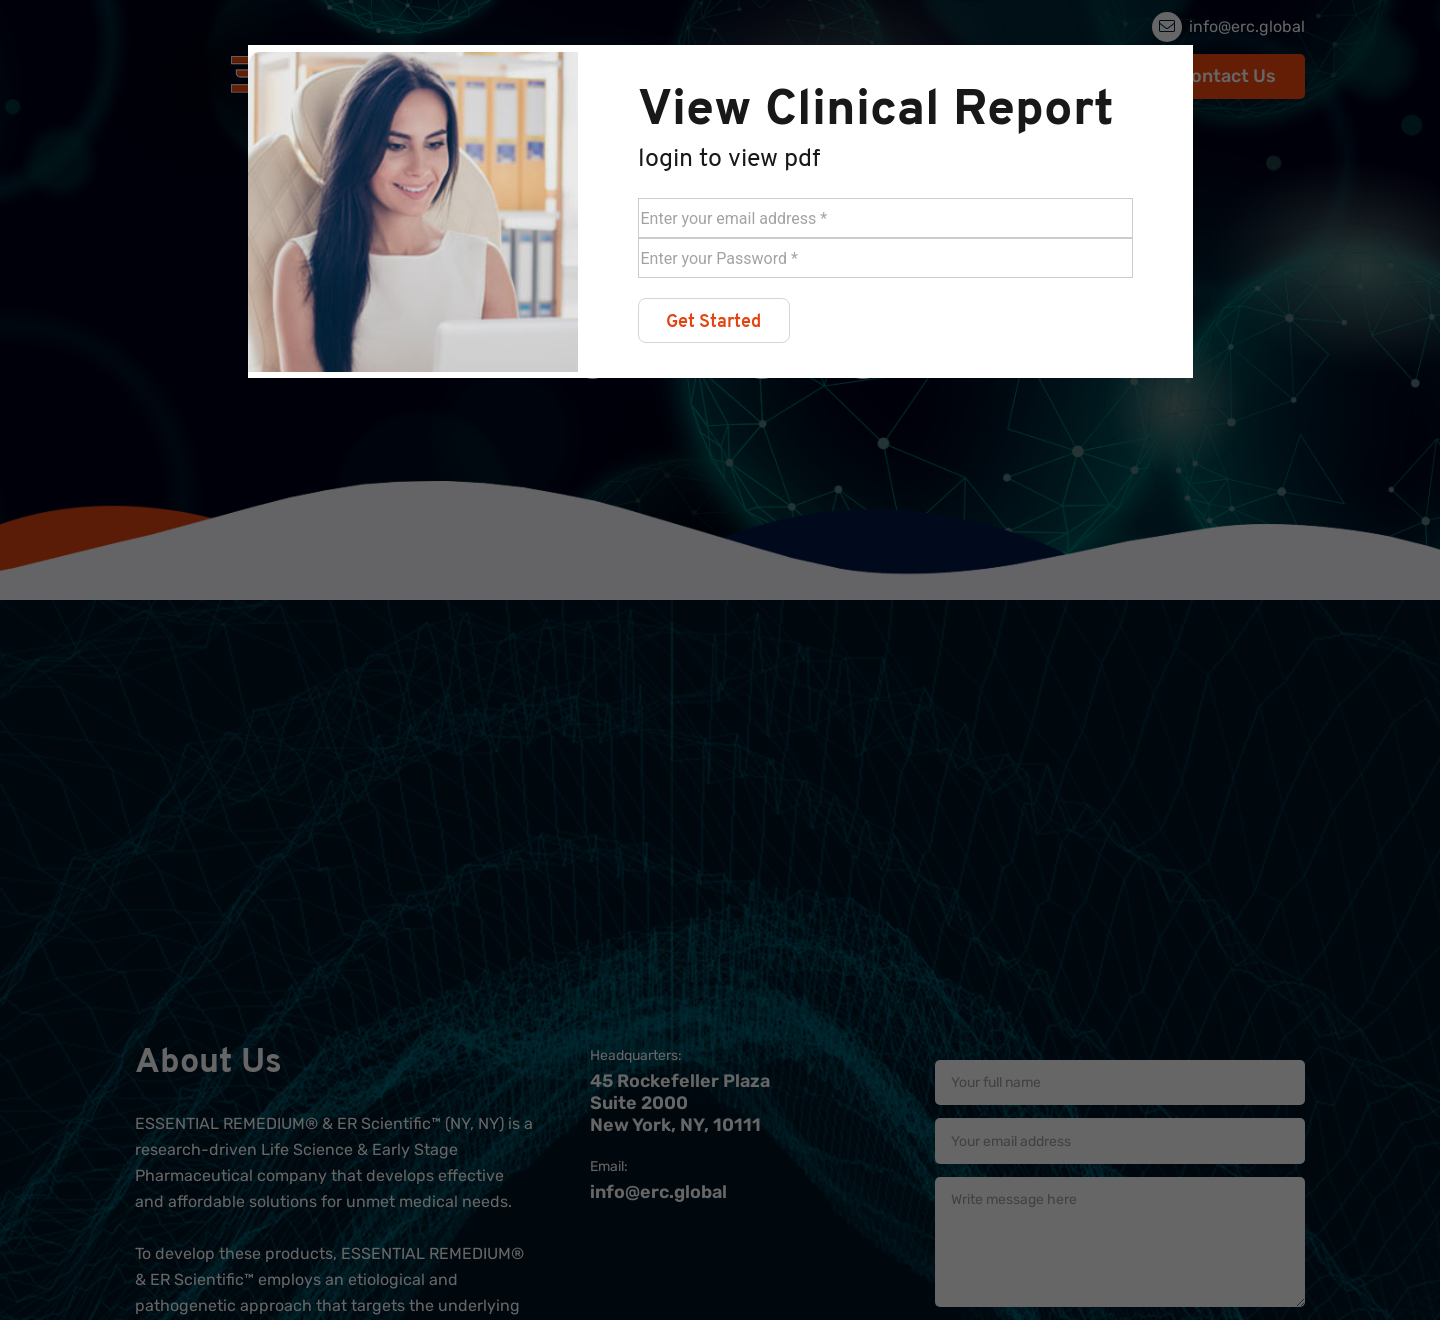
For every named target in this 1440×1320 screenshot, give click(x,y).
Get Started (713, 322)
